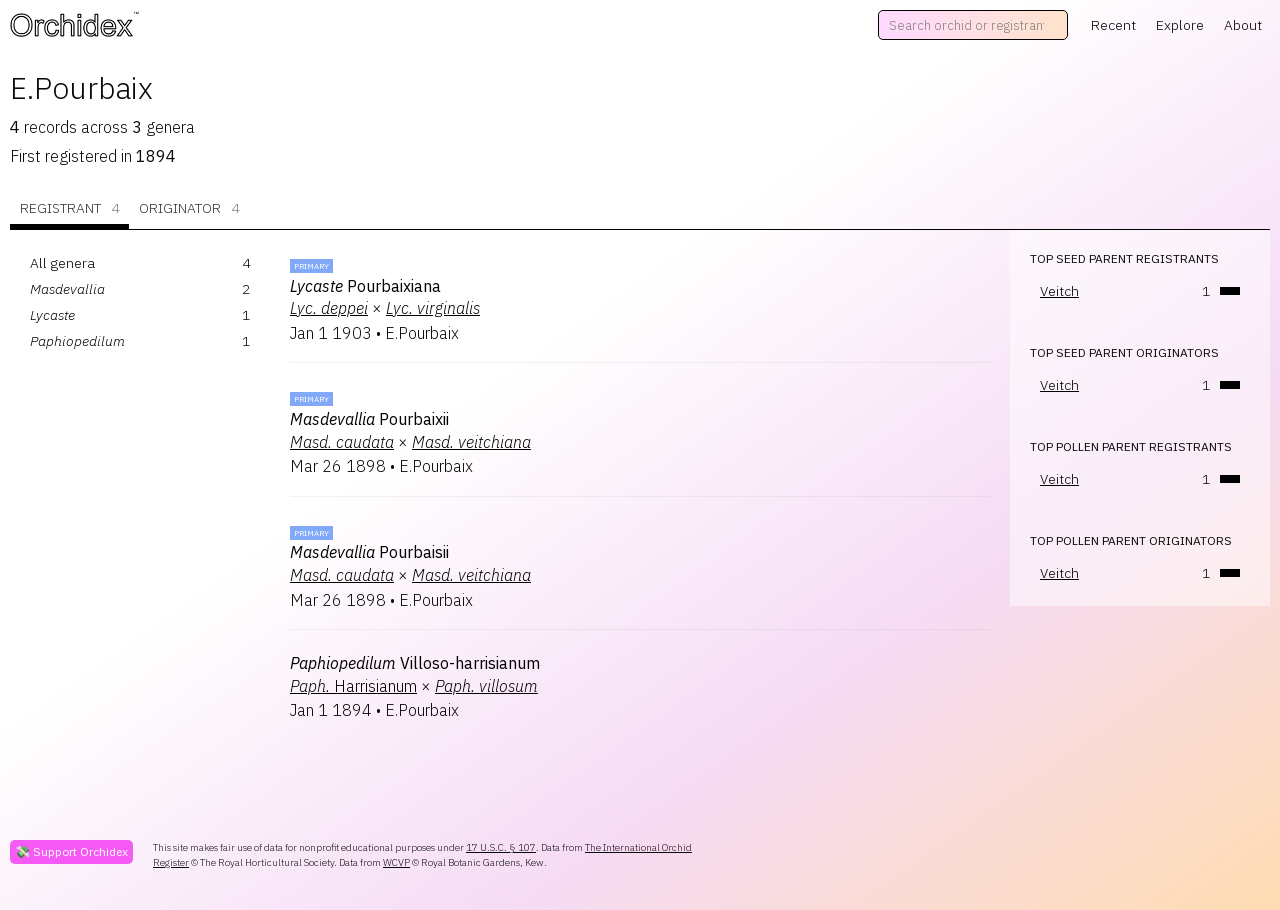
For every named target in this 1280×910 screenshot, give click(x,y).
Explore (1180, 25)
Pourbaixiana (365, 286)
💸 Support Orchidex (71, 851)
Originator (189, 208)
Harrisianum (353, 686)
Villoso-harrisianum (415, 663)
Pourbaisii (369, 552)
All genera (62, 263)
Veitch (1059, 291)
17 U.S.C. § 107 (501, 847)
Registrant (69, 208)
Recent (1113, 25)
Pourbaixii (369, 419)
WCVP (396, 862)
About (1243, 25)
